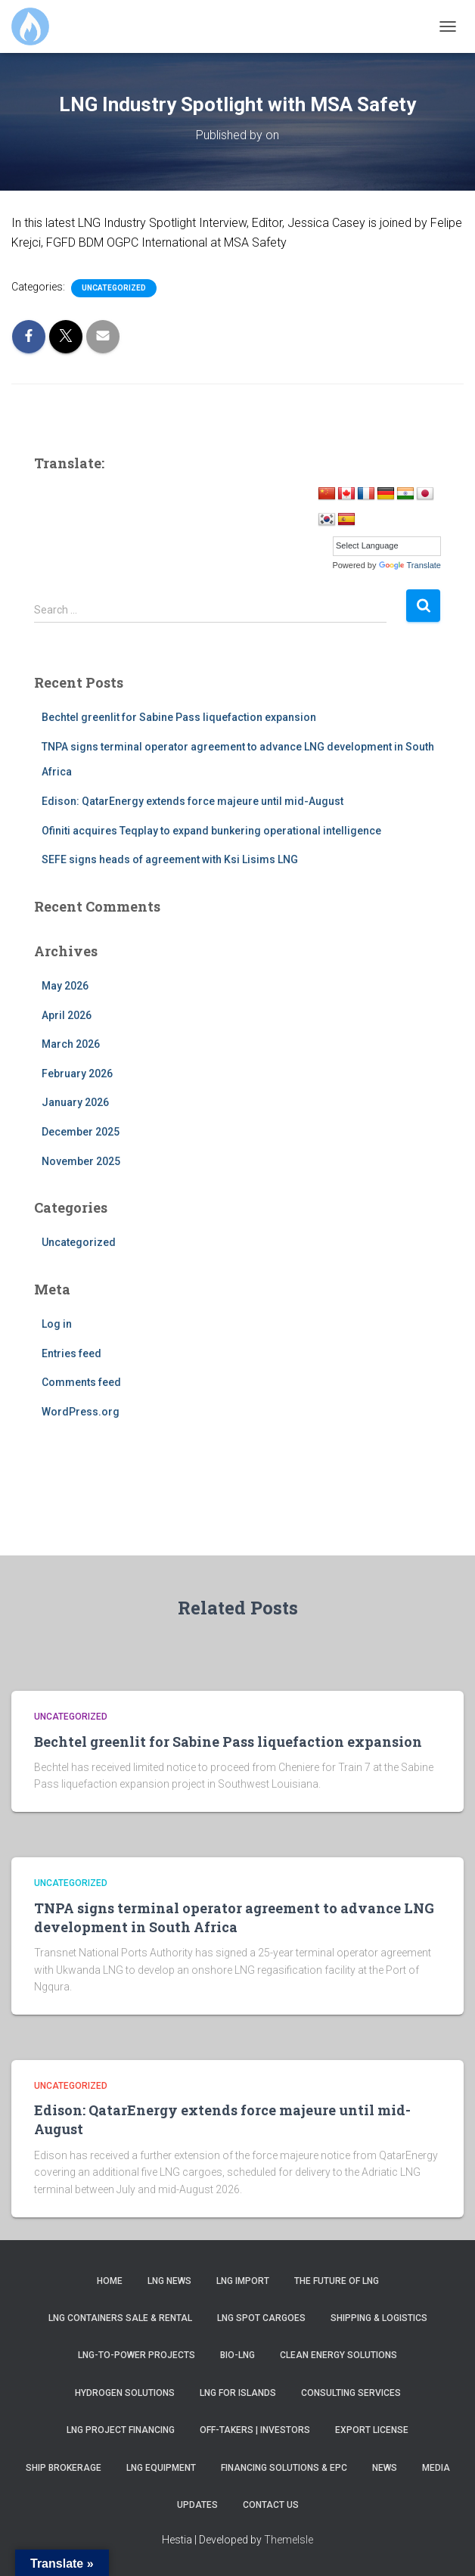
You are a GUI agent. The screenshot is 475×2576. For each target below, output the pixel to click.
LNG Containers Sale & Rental (120, 2318)
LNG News (169, 2281)
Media (436, 2468)
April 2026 (67, 1015)
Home (110, 2281)
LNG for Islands (238, 2393)
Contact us (271, 2505)
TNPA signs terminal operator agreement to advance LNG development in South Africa (234, 1917)
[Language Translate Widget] (387, 546)
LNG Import (242, 2281)
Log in (57, 1324)
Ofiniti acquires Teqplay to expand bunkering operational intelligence (211, 831)
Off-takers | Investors (255, 2430)
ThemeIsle (288, 2540)
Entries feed (71, 1353)
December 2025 (81, 1132)
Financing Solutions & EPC (284, 2468)
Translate (410, 565)
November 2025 (81, 1161)
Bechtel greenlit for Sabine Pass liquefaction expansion (179, 717)
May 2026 (65, 986)
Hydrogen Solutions (125, 2393)
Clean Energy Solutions (338, 2355)
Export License (371, 2430)
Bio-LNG (237, 2355)
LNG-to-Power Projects (136, 2355)
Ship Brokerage (63, 2468)
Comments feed (81, 1382)
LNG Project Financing (121, 2430)
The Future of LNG (336, 2281)
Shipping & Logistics (379, 2318)
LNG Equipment (161, 2468)
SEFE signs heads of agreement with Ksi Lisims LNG (170, 859)
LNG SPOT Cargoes (261, 2318)
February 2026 (77, 1073)
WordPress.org (81, 1412)
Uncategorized (114, 288)
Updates (197, 2505)
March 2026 (71, 1044)
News (384, 2468)
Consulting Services (351, 2393)
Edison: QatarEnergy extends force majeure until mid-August (192, 801)
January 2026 (75, 1102)
